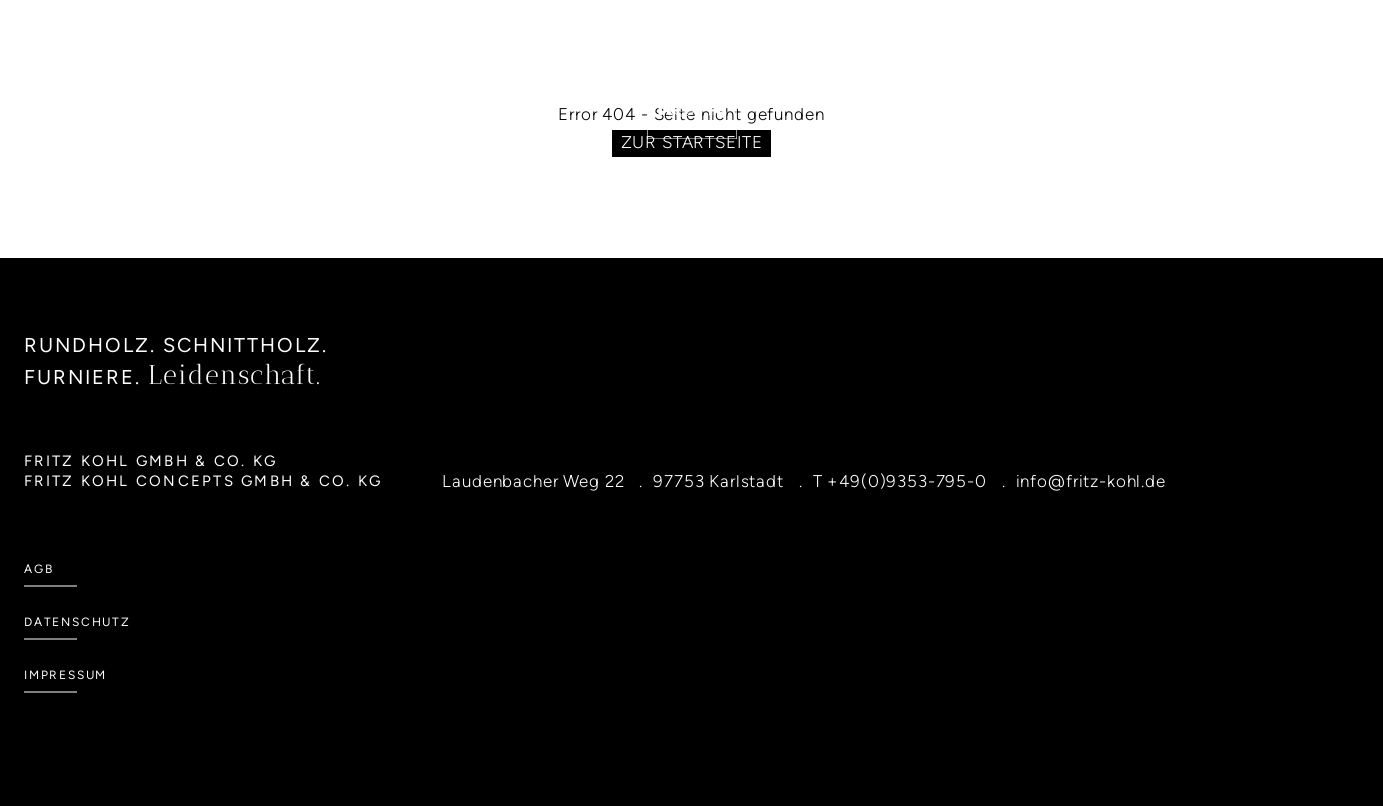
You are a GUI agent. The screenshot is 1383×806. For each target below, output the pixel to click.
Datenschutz (77, 622)
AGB (38, 569)
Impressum (65, 675)
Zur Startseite (692, 142)
